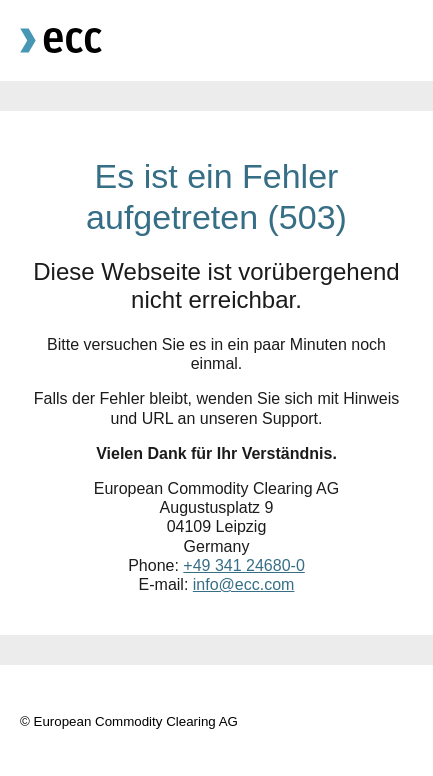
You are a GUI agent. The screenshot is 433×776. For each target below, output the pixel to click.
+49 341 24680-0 (243, 565)
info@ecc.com (244, 584)
